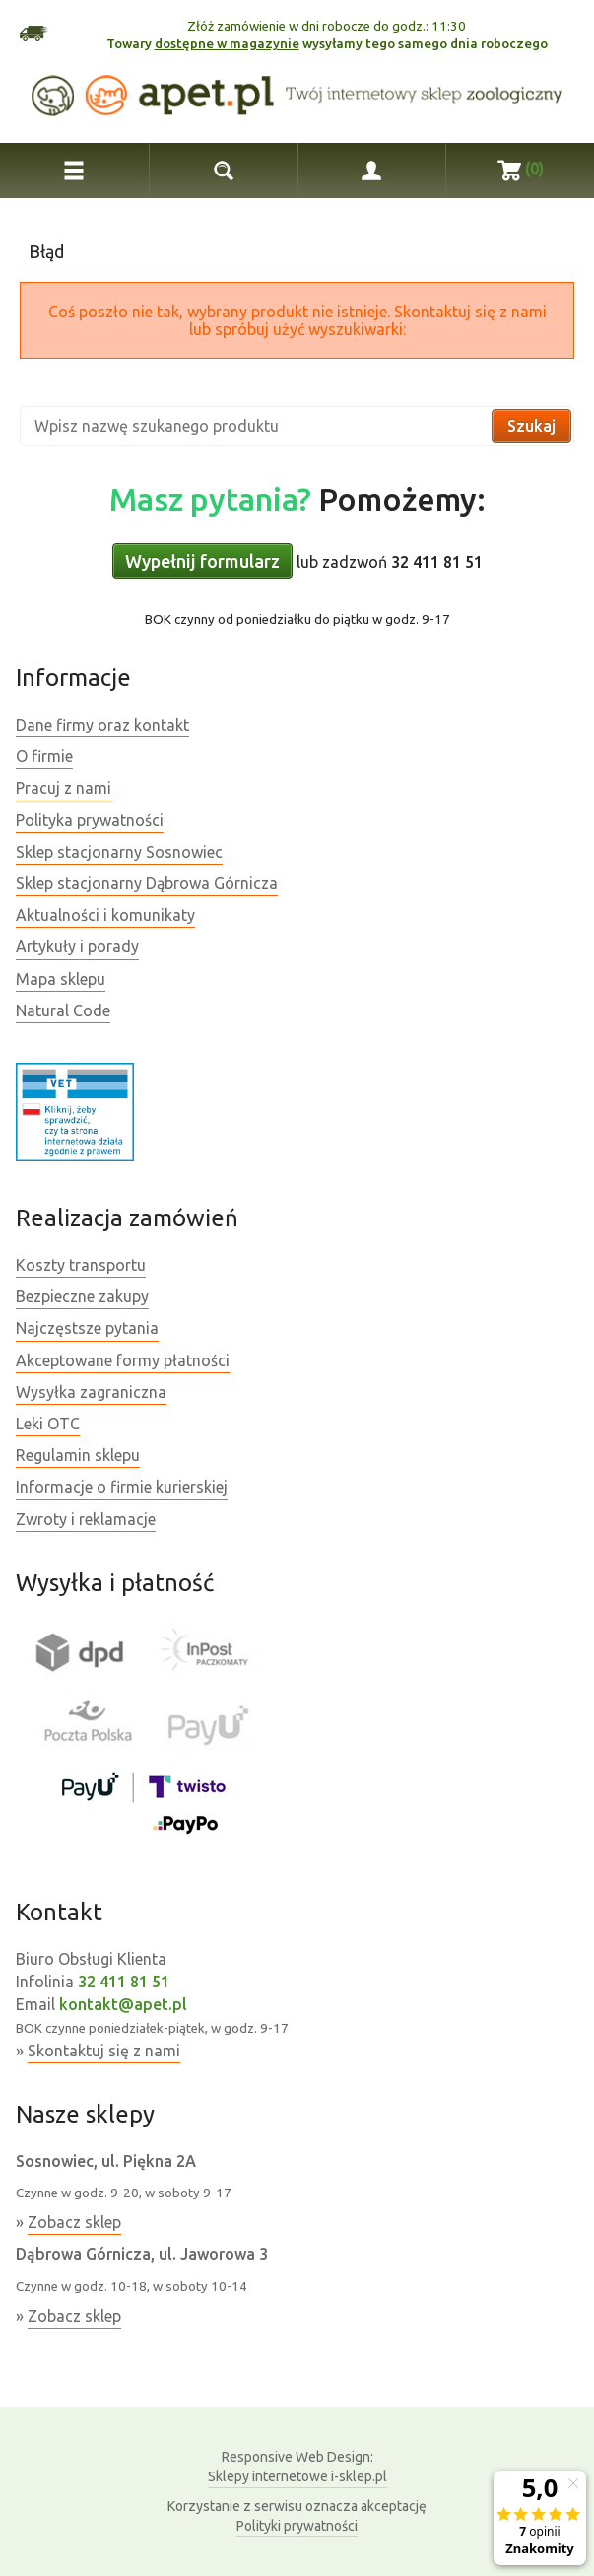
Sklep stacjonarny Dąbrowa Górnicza (147, 883)
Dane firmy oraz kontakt (102, 724)
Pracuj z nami (63, 788)
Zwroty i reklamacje (86, 1519)
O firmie (44, 756)
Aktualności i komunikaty (105, 915)
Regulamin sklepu (78, 1455)
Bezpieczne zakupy (82, 1296)
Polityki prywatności (297, 2526)
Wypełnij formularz (202, 561)
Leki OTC (48, 1423)
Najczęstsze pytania (87, 1328)
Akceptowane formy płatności (123, 1360)
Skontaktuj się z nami (104, 2050)
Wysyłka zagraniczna (91, 1392)
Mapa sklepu (60, 979)
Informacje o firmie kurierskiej (122, 1487)
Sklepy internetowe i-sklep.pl (297, 2465)
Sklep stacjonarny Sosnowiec (119, 852)
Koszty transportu (81, 1265)
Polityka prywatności (90, 820)
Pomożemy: (297, 499)
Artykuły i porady (77, 946)
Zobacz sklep (74, 2222)
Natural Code (63, 1010)
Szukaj (531, 426)
